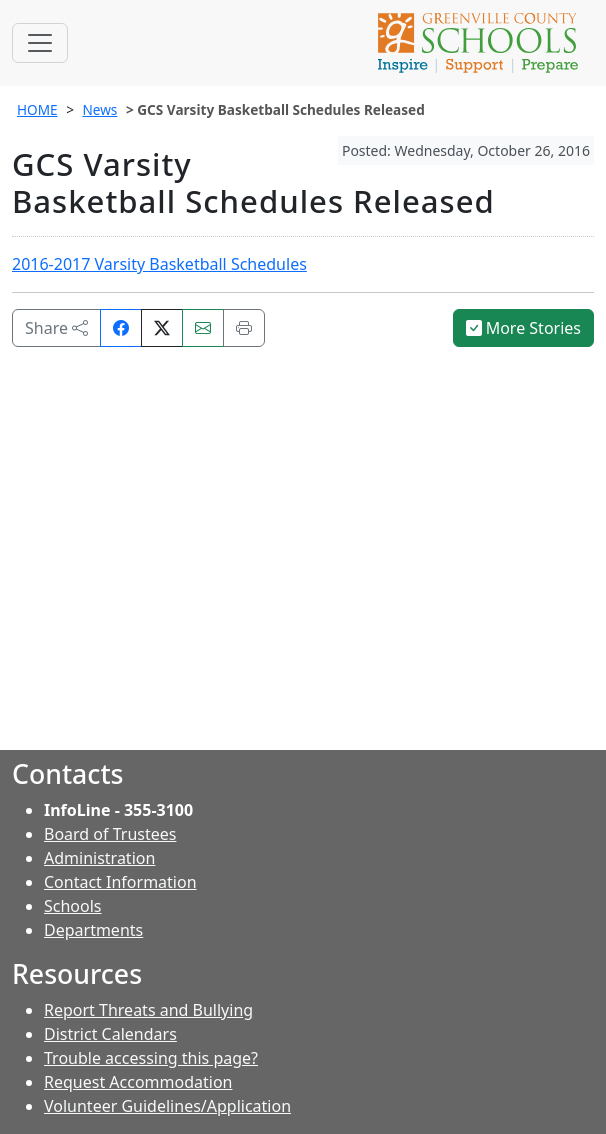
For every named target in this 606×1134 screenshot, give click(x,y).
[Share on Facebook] (121, 328)
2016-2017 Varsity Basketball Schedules (159, 264)
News (99, 109)
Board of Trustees (110, 834)
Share (56, 328)
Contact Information (120, 882)
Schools (73, 906)
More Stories (524, 328)
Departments (93, 930)
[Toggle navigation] (40, 43)
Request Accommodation (138, 1082)
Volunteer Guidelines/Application (167, 1106)
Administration (99, 858)
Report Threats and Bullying (148, 1010)
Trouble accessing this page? (151, 1058)
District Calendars (110, 1034)
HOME (37, 109)
